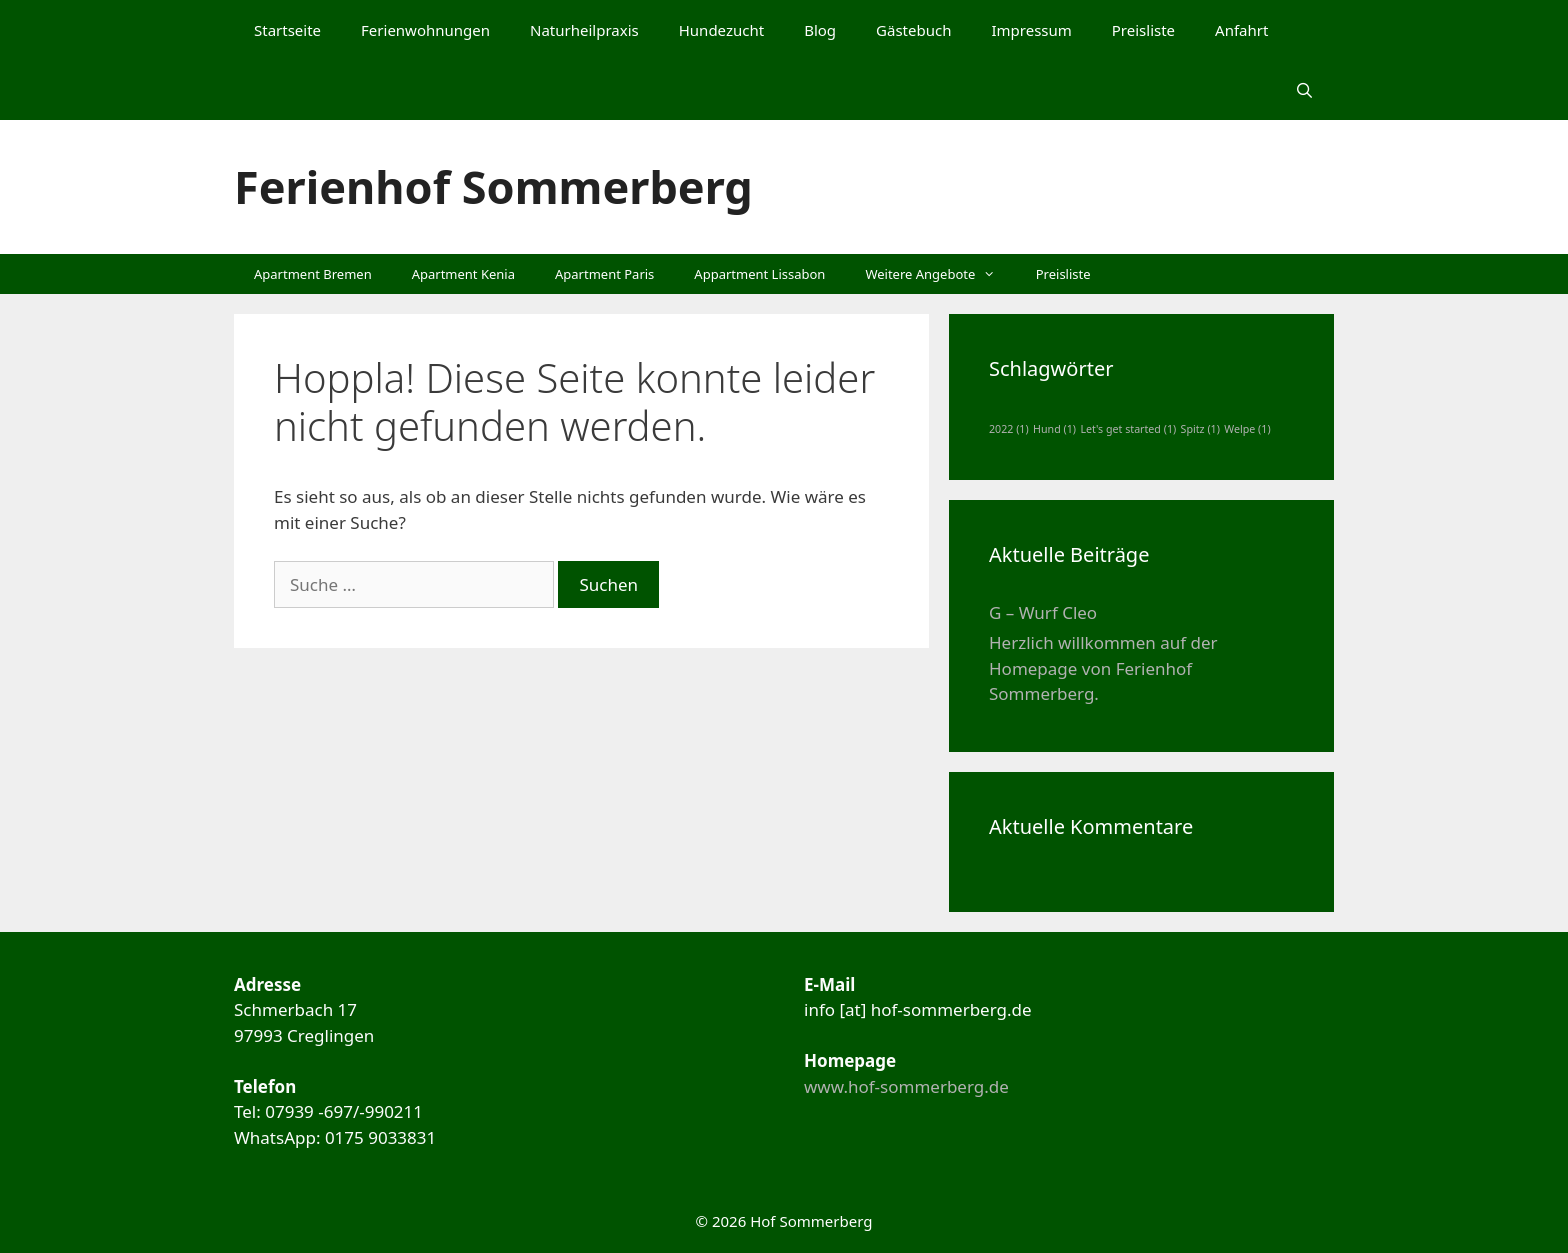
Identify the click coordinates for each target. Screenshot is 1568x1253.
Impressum (1031, 30)
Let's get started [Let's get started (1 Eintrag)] (1128, 429)
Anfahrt (1241, 30)
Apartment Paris (604, 274)
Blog (820, 30)
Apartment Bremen (313, 274)
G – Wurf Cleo (1043, 612)
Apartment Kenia (463, 274)
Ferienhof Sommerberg (493, 186)
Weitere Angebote (940, 274)
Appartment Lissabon (759, 274)
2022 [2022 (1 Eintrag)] (1009, 429)
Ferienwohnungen (425, 30)
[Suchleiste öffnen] (1304, 90)
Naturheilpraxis (584, 30)
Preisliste (1143, 30)
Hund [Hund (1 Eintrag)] (1054, 429)
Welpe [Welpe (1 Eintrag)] (1247, 429)
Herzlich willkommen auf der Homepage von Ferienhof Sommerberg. (1103, 668)
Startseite (287, 30)
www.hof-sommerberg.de (906, 1086)
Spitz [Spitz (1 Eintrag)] (1200, 429)
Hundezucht (721, 30)
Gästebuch (913, 30)
